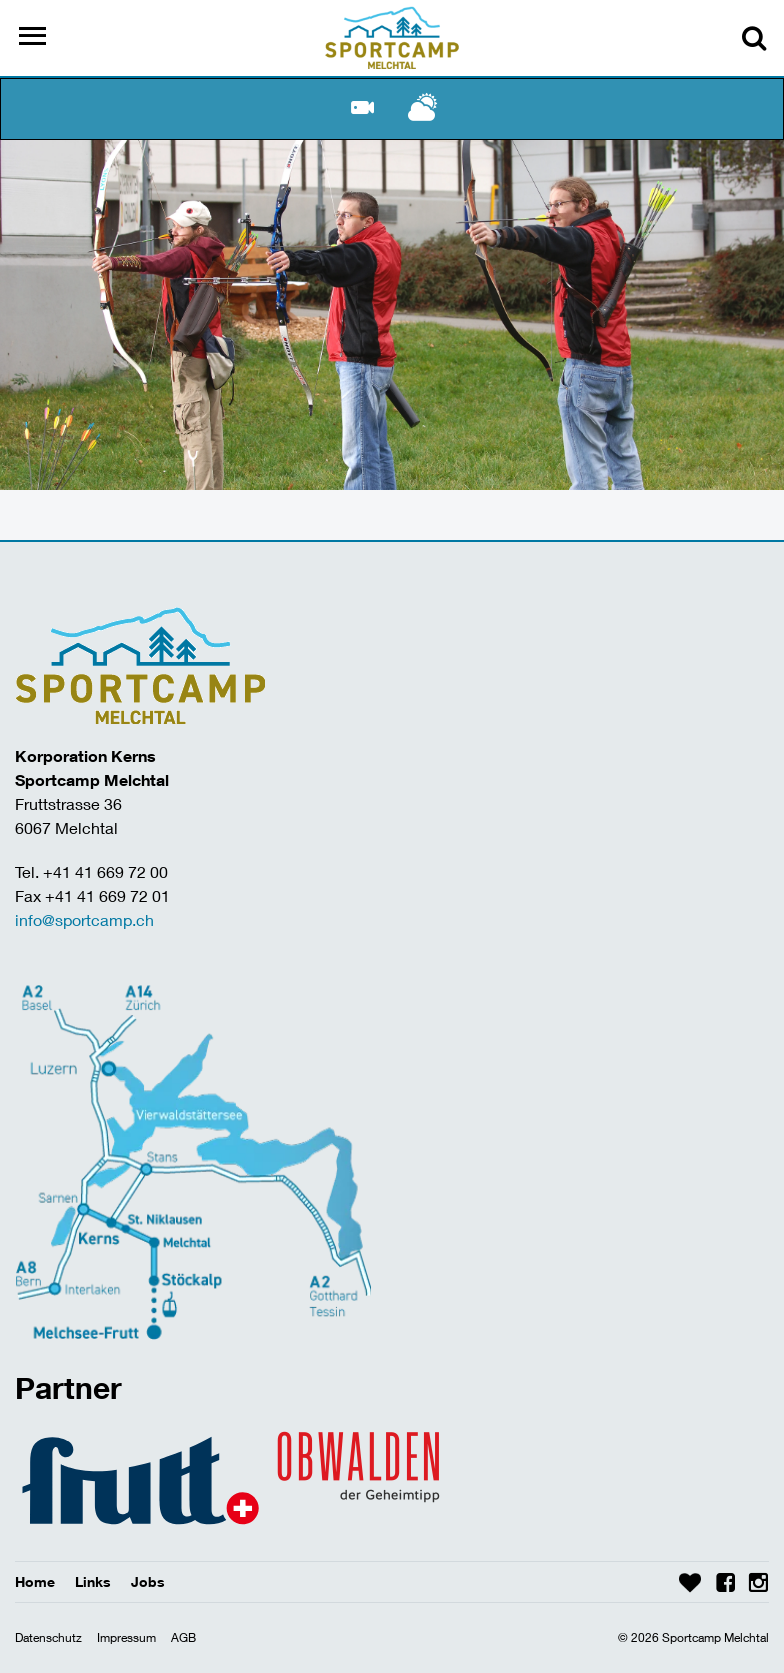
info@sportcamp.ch (84, 919)
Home (35, 1581)
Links (93, 1581)
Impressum (126, 1637)
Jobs (148, 1581)
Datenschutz (48, 1637)
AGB (183, 1637)
